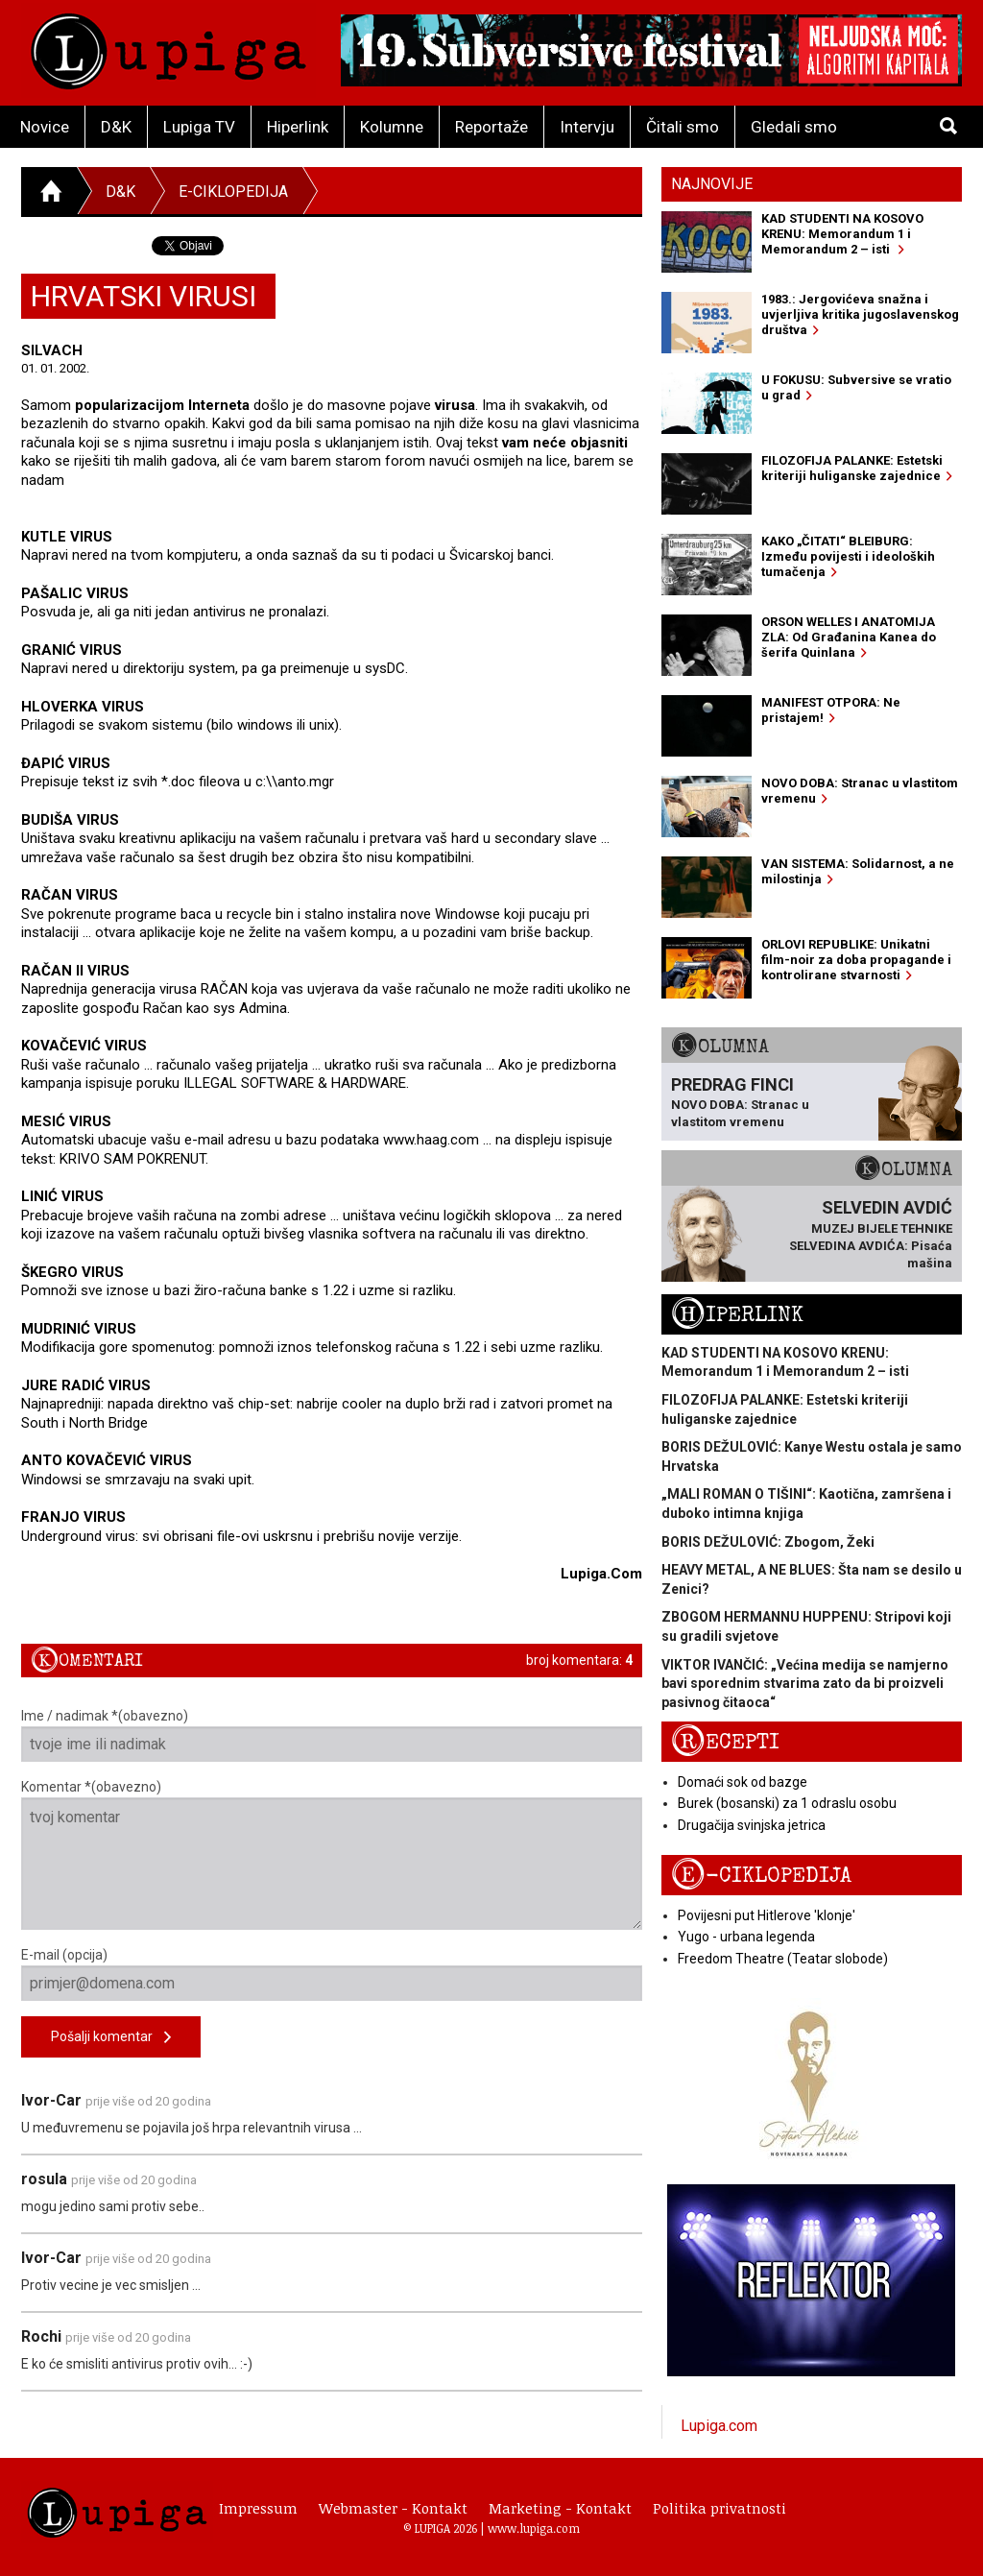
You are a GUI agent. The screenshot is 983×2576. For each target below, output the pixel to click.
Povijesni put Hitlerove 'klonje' (766, 1915)
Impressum (258, 2507)
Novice (44, 126)
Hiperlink (297, 126)
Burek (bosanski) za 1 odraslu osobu (787, 1803)
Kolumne (391, 126)
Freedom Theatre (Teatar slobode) (783, 1958)
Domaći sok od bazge (742, 1782)
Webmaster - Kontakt (393, 2507)
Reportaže (491, 126)
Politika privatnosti (719, 2507)
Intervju (587, 126)
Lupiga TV (199, 126)
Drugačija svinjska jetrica (752, 1825)
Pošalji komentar (111, 2038)
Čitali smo (682, 126)
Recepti (725, 1742)
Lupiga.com (719, 2426)
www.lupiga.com (534, 2528)
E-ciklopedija (233, 191)
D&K (116, 126)
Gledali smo (794, 126)
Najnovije (712, 184)
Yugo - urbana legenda (746, 1936)
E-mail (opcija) (331, 1974)
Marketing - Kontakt (560, 2507)
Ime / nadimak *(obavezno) (331, 1735)
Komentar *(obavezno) (331, 1854)
